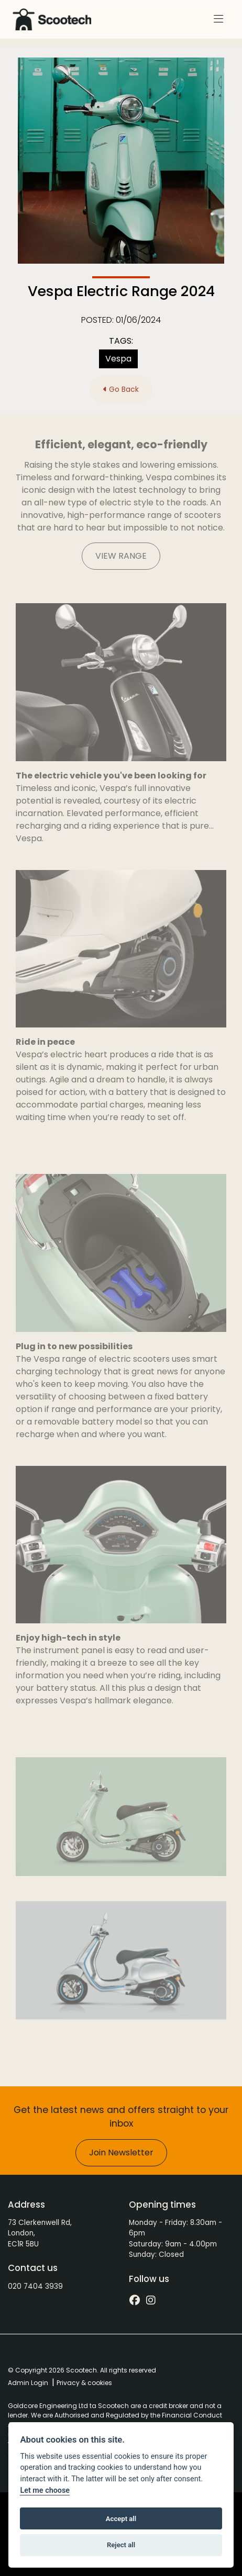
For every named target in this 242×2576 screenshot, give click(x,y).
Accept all (121, 2519)
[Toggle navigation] (218, 19)
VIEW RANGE (121, 556)
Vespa (118, 359)
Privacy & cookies (84, 2382)
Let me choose (45, 2490)
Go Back (121, 389)
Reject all (121, 2545)
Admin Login (28, 2382)
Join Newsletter (121, 2152)
